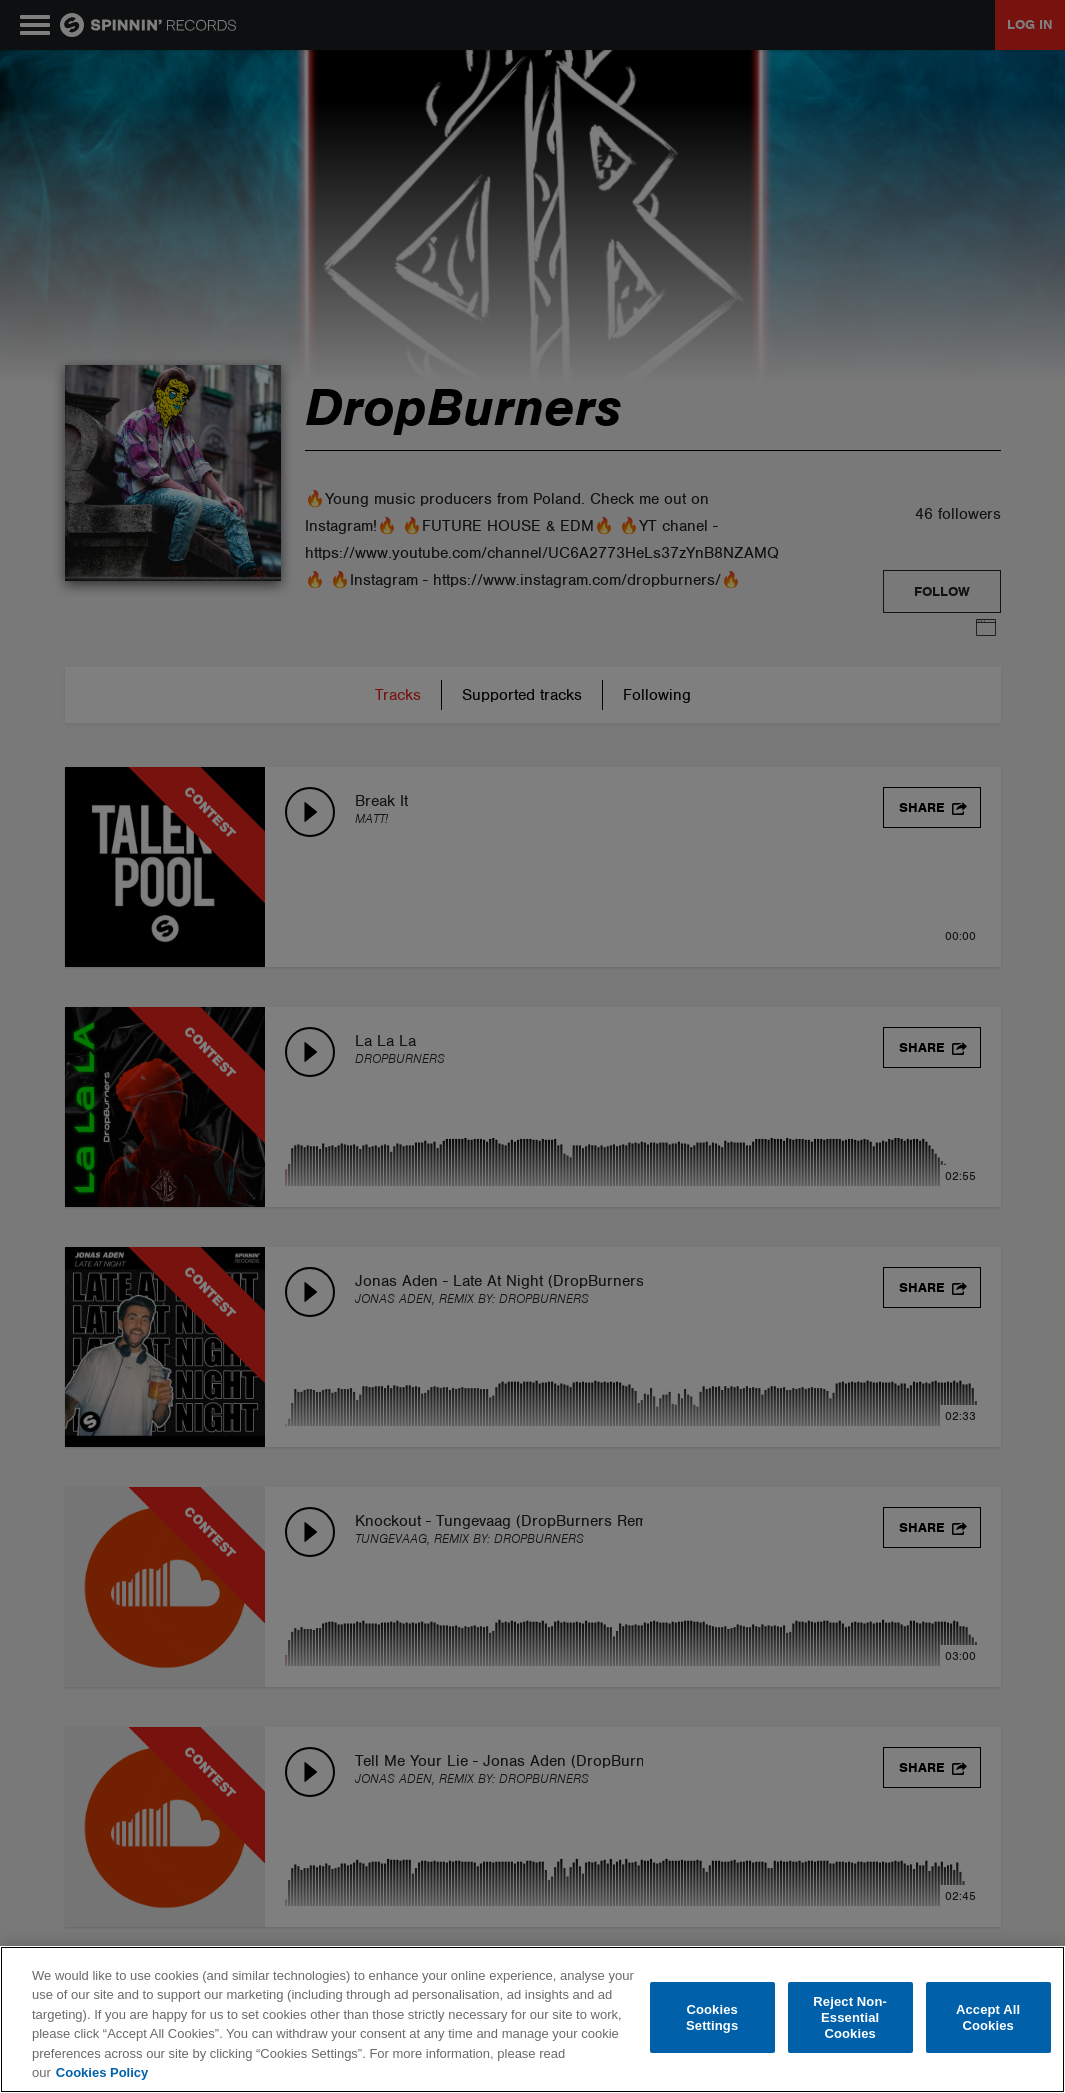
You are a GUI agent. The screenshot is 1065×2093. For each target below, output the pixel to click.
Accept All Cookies (988, 2017)
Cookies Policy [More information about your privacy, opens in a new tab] (102, 2072)
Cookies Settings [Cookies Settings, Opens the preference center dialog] (712, 2017)
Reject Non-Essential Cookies (850, 2018)
